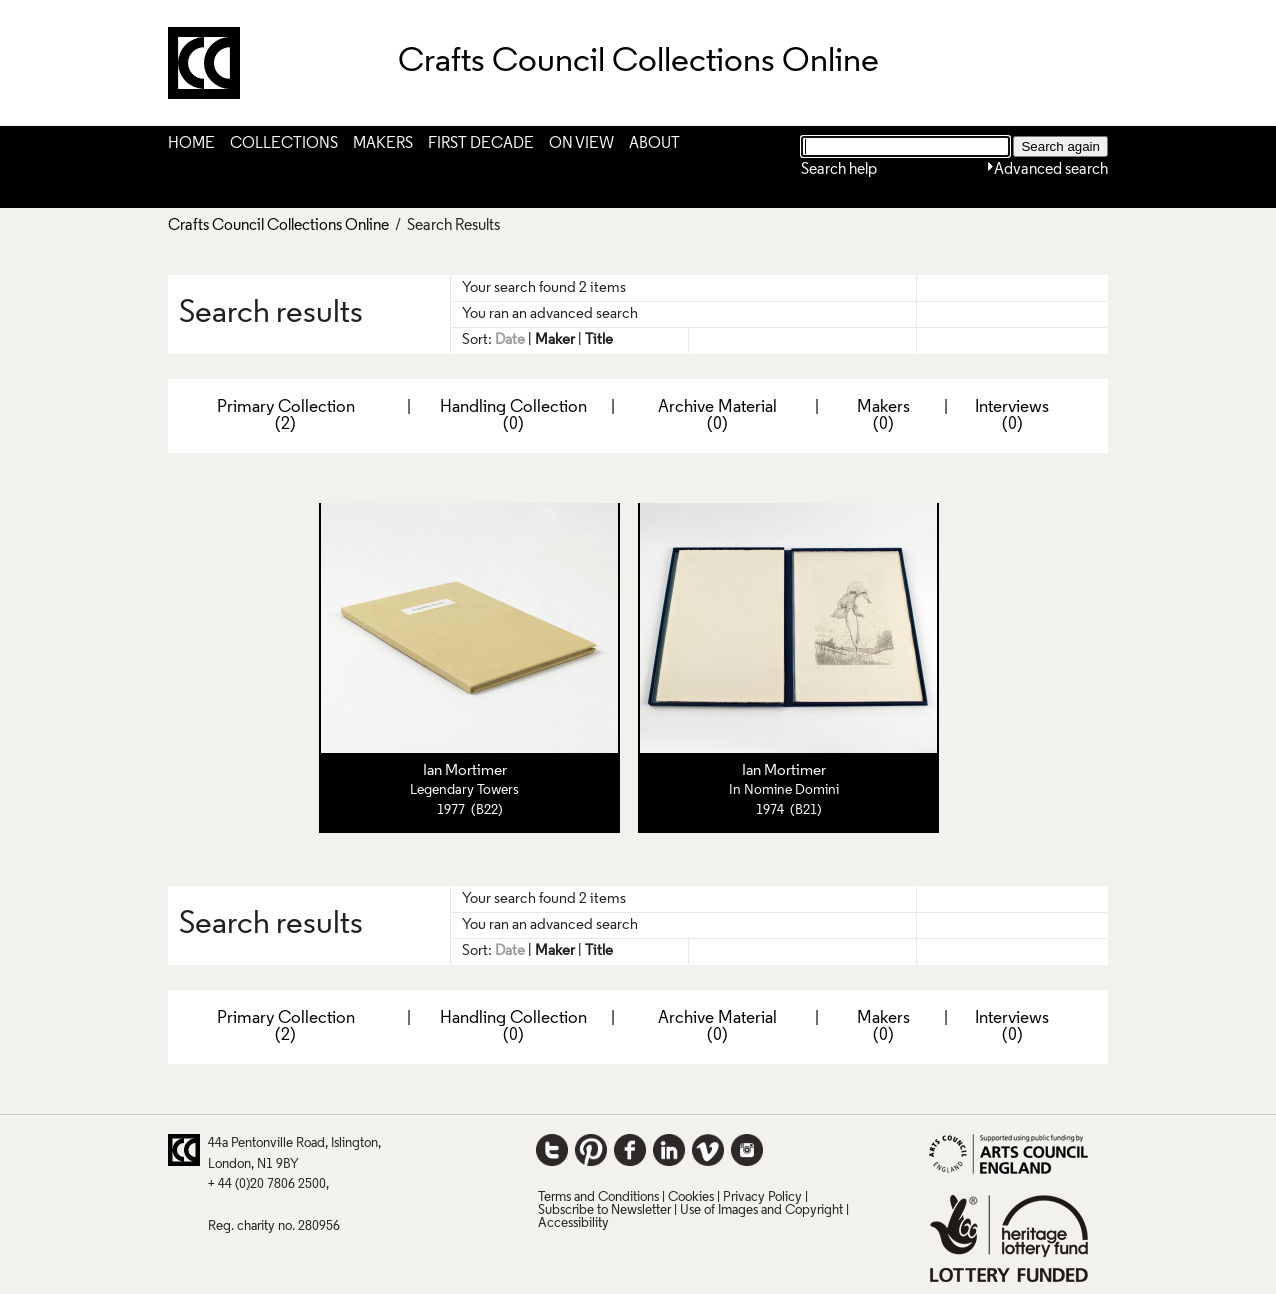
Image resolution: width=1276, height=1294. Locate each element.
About (654, 144)
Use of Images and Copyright (761, 1210)
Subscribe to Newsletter (604, 1210)
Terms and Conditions (598, 1197)
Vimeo (708, 1150)
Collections (284, 144)
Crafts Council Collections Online (278, 226)
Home (191, 144)
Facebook (630, 1150)
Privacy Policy (762, 1197)
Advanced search (1051, 170)
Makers (383, 144)
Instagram (747, 1150)
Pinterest (591, 1150)
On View (581, 144)
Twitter (552, 1150)
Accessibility (573, 1223)
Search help (839, 170)
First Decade (481, 144)
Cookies (691, 1197)
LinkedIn (669, 1150)
